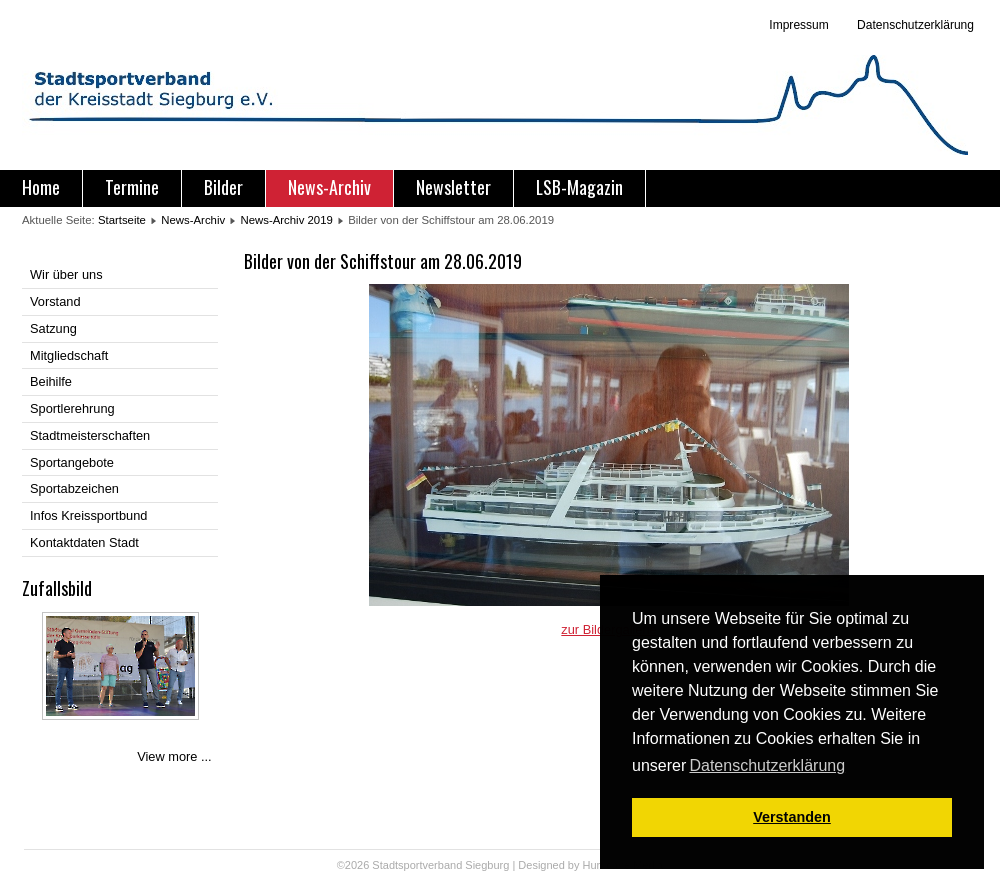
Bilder (223, 187)
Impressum (798, 25)
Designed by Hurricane (575, 865)
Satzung (53, 328)
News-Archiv (329, 187)
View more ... (174, 756)
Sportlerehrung (72, 408)
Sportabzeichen (74, 488)
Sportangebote (72, 462)
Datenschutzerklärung (914, 25)
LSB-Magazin (579, 187)
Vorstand (55, 301)
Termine (132, 187)
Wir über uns (66, 274)
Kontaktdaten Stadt (84, 542)
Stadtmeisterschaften (90, 435)
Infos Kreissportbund (88, 515)
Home (41, 187)
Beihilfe (51, 381)
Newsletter (453, 187)
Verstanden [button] (792, 817)
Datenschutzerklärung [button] (767, 765)
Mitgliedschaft (69, 355)
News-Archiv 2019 (286, 220)
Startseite (122, 220)
